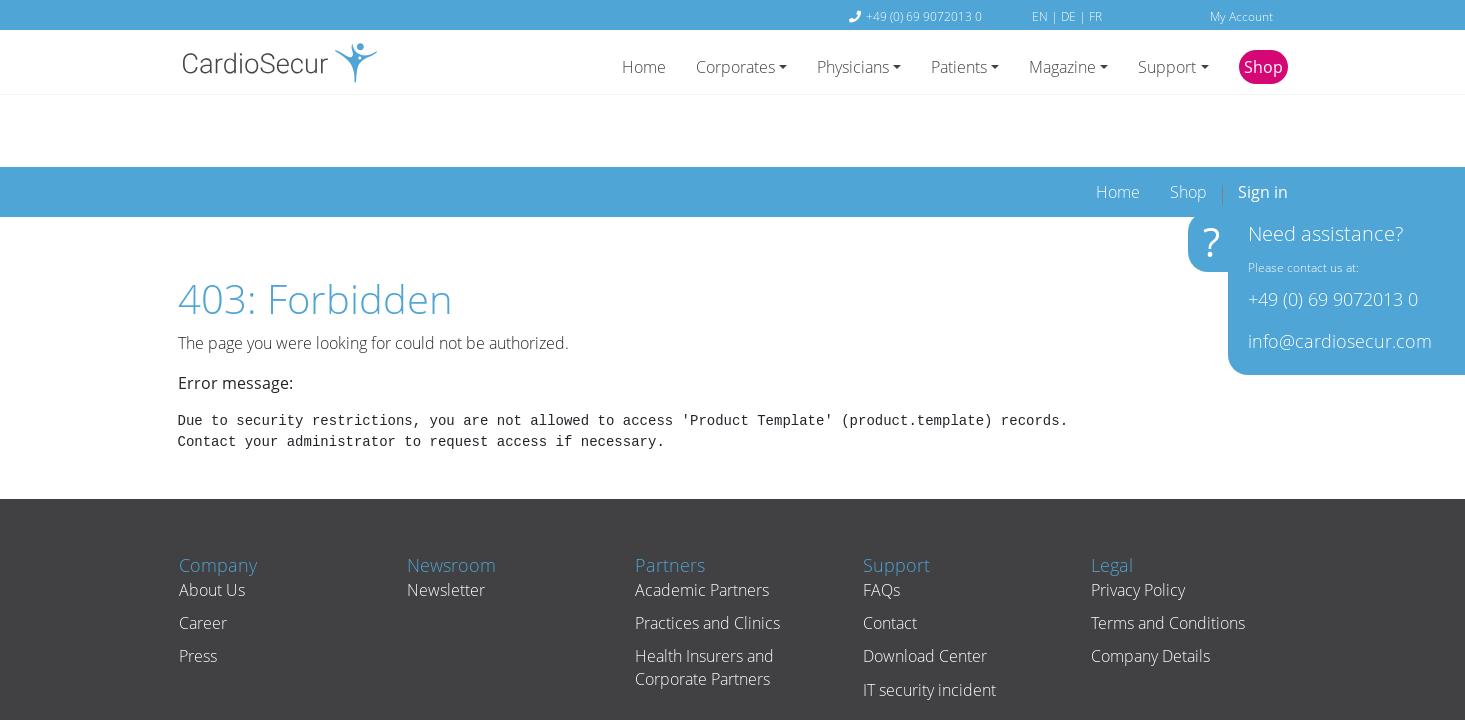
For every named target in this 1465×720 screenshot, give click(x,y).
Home (644, 67)
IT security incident (928, 628)
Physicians (853, 67)
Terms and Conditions (1167, 561)
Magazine (1062, 67)
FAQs (880, 528)
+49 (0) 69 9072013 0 (924, 16)
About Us (211, 528)
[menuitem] (1118, 130)
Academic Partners (701, 528)
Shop (1263, 67)
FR (1095, 16)
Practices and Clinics (706, 561)
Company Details (1149, 594)
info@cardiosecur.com (1337, 345)
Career (202, 561)
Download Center (924, 594)
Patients (959, 67)
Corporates (735, 67)
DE (1070, 16)
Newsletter (445, 528)
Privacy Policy (1137, 528)
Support (1167, 67)
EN (1041, 16)
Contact (889, 561)
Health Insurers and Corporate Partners (703, 605)
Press (197, 594)
